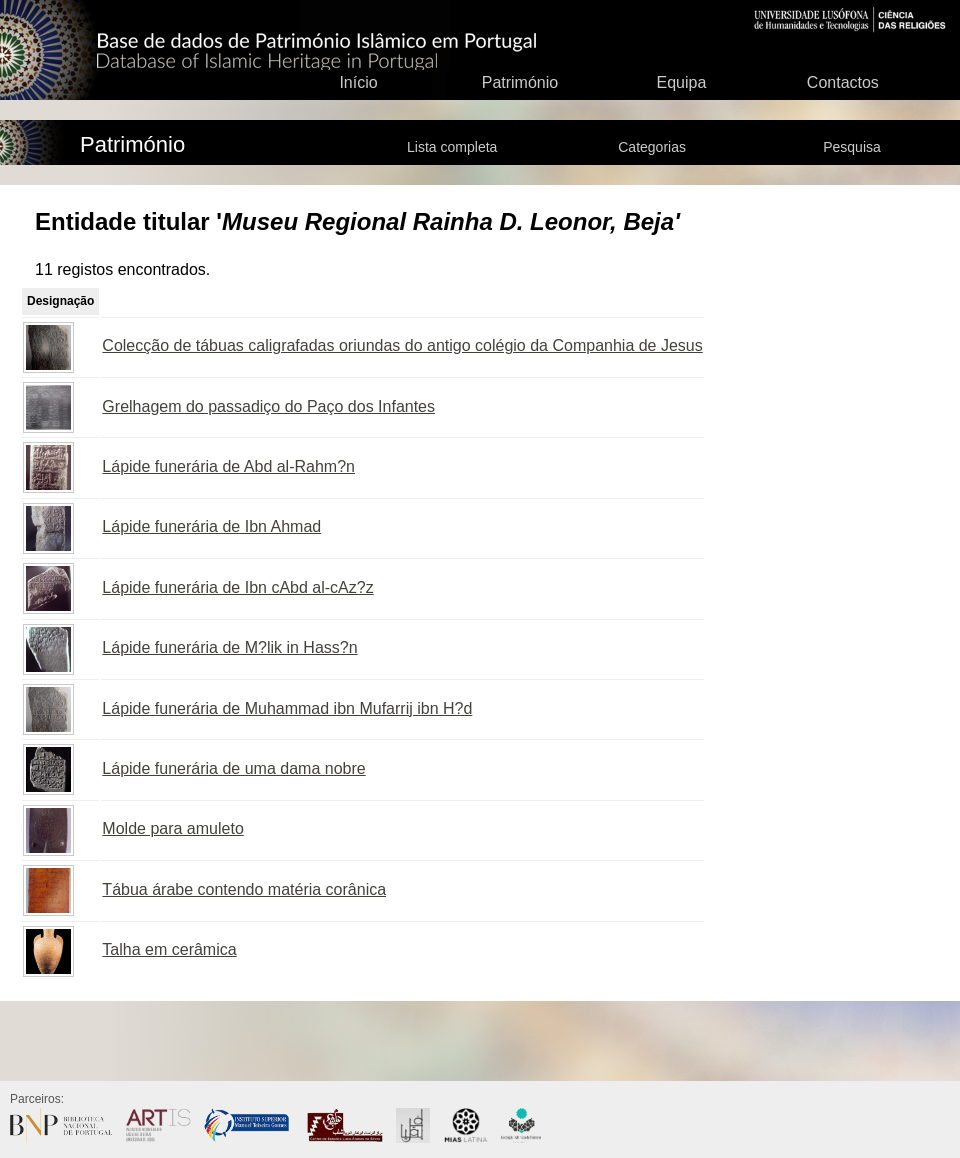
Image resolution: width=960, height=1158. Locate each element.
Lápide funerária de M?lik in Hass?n (229, 647)
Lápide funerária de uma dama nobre (233, 768)
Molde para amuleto (172, 828)
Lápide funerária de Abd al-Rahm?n (228, 466)
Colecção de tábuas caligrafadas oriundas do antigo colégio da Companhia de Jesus (402, 345)
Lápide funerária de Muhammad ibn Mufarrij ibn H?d (287, 708)
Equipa (681, 82)
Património (520, 82)
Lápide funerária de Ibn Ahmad (211, 526)
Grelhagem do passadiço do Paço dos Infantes (268, 406)
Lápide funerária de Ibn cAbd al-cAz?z (237, 587)
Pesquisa (852, 147)
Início (358, 82)
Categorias (652, 147)
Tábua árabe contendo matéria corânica (244, 889)
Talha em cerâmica (169, 949)
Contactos (843, 82)
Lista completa (452, 147)
